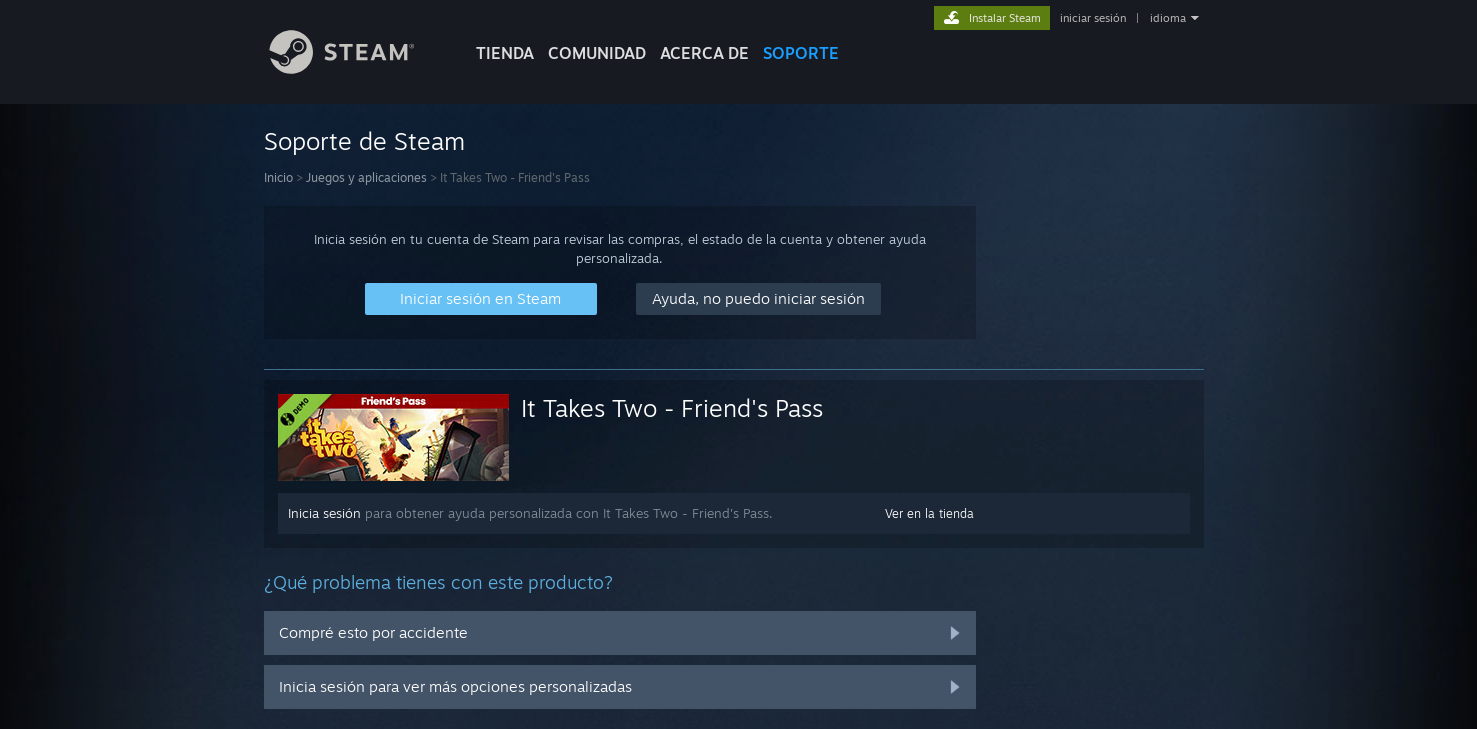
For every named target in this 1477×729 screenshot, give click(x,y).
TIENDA (505, 53)
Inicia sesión (324, 513)
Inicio (278, 177)
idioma (1168, 18)
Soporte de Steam (364, 141)
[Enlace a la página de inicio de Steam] (357, 68)
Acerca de (704, 53)
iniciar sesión (1093, 18)
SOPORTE (801, 53)
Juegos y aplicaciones (366, 177)
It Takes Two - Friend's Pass (672, 408)
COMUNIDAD (597, 53)
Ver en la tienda (929, 513)
